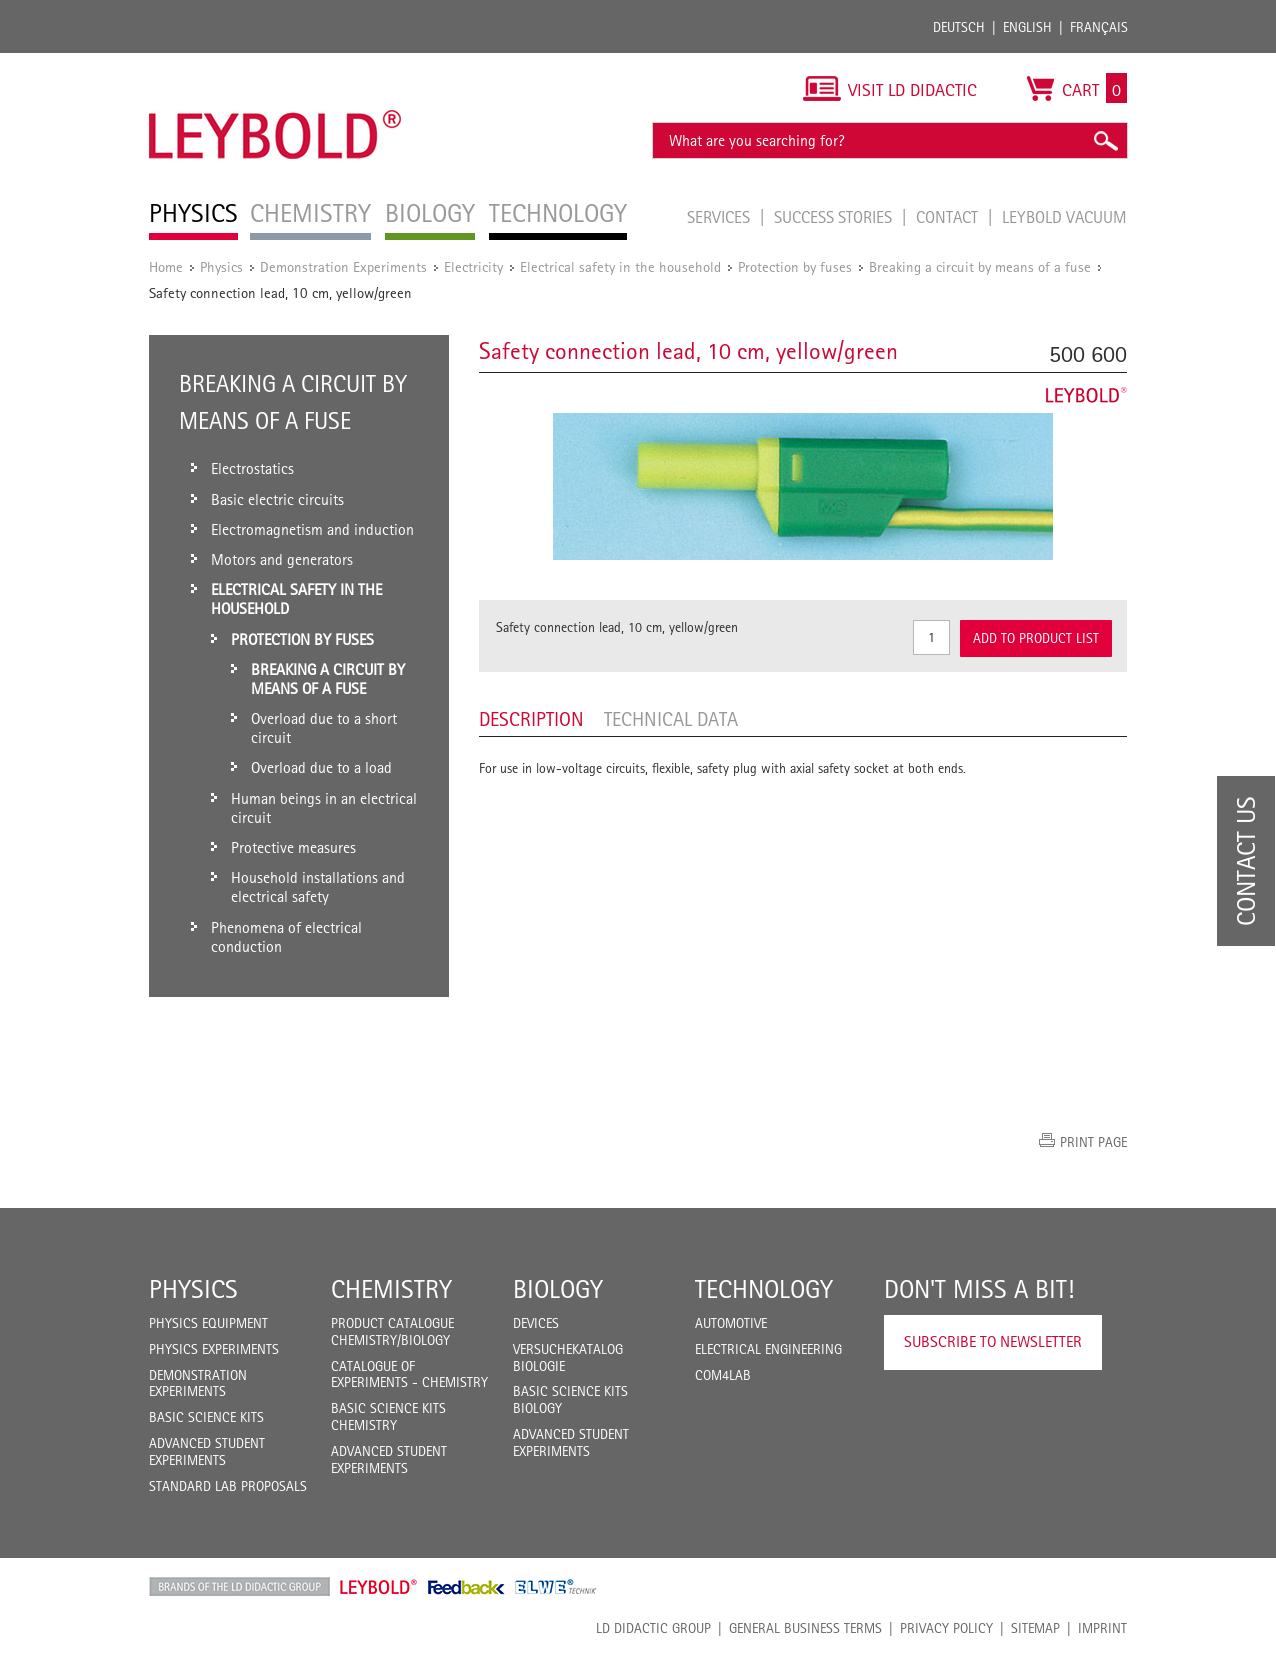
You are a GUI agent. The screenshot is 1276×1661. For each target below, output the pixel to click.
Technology (764, 1289)
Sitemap (1035, 1628)
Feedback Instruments (466, 1587)
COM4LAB (723, 1375)
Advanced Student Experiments (207, 1451)
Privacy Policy (946, 1628)
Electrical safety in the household (620, 266)
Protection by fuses (795, 266)
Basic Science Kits (206, 1417)
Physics (221, 266)
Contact (949, 217)
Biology (558, 1289)
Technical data (671, 719)
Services (720, 217)
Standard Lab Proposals (228, 1486)
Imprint (1102, 1628)
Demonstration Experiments (343, 266)
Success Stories (835, 217)
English (1027, 27)
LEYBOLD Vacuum (1064, 217)
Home (166, 266)
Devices (536, 1323)
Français (1099, 27)
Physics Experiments (214, 1349)
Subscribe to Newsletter (993, 1341)
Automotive (731, 1323)
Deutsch (959, 27)
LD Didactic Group (653, 1628)
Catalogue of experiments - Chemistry (409, 1374)
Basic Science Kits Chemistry (388, 1416)
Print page (1093, 1142)
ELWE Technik (556, 1587)
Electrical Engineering (768, 1349)
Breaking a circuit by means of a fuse (980, 266)
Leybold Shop (379, 1587)
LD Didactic (239, 1587)
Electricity (473, 266)
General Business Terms (805, 1628)
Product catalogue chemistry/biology (392, 1331)
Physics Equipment (208, 1323)
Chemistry (391, 1289)
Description (531, 719)
